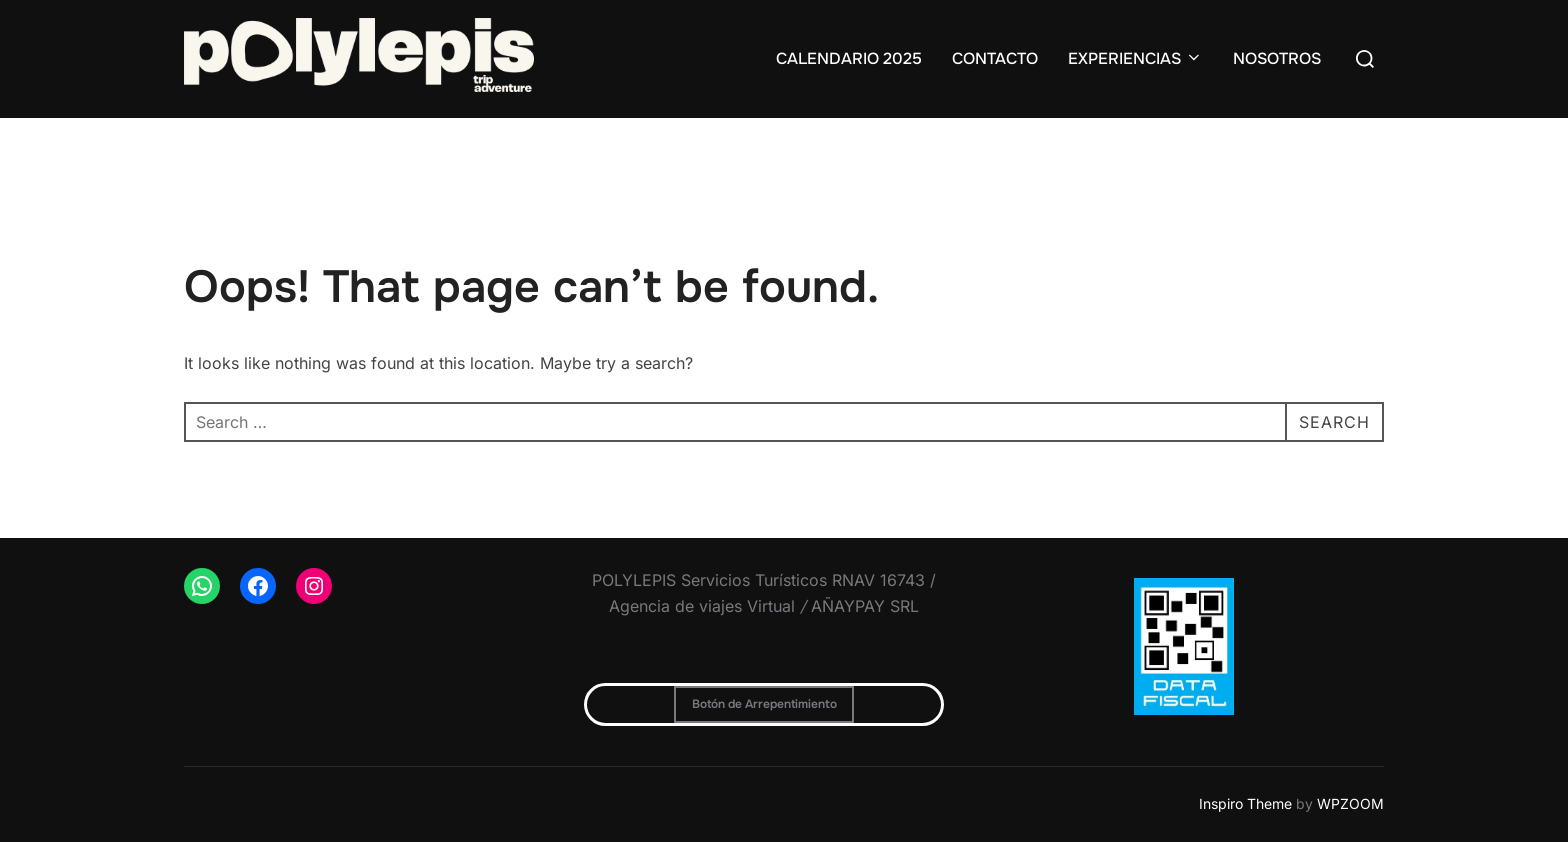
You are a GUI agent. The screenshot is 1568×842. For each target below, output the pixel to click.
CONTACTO (995, 58)
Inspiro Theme (1245, 803)
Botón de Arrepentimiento (764, 704)
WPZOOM (1350, 803)
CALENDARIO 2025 (849, 58)
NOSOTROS (1277, 58)
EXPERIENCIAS (1135, 58)
